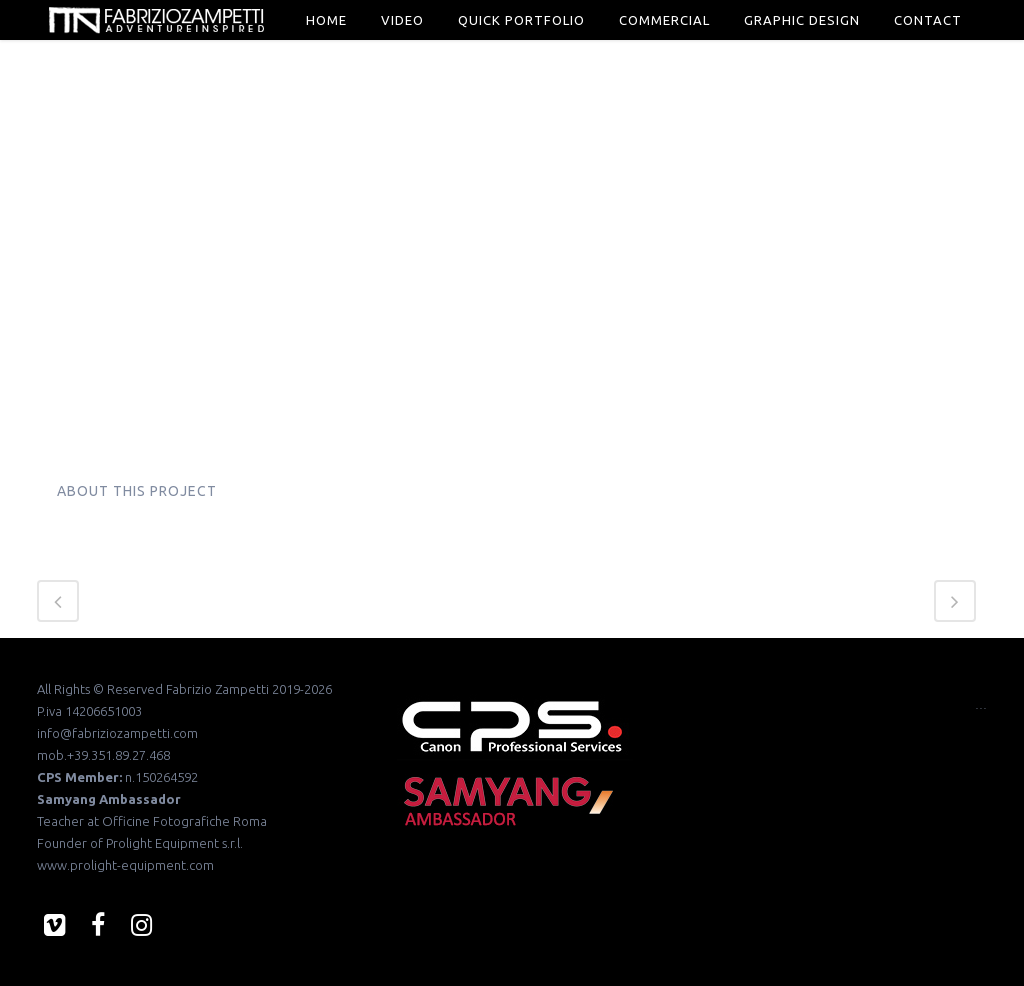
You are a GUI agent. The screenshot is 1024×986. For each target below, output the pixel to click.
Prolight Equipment (162, 843)
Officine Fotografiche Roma (184, 821)
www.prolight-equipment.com (125, 865)
